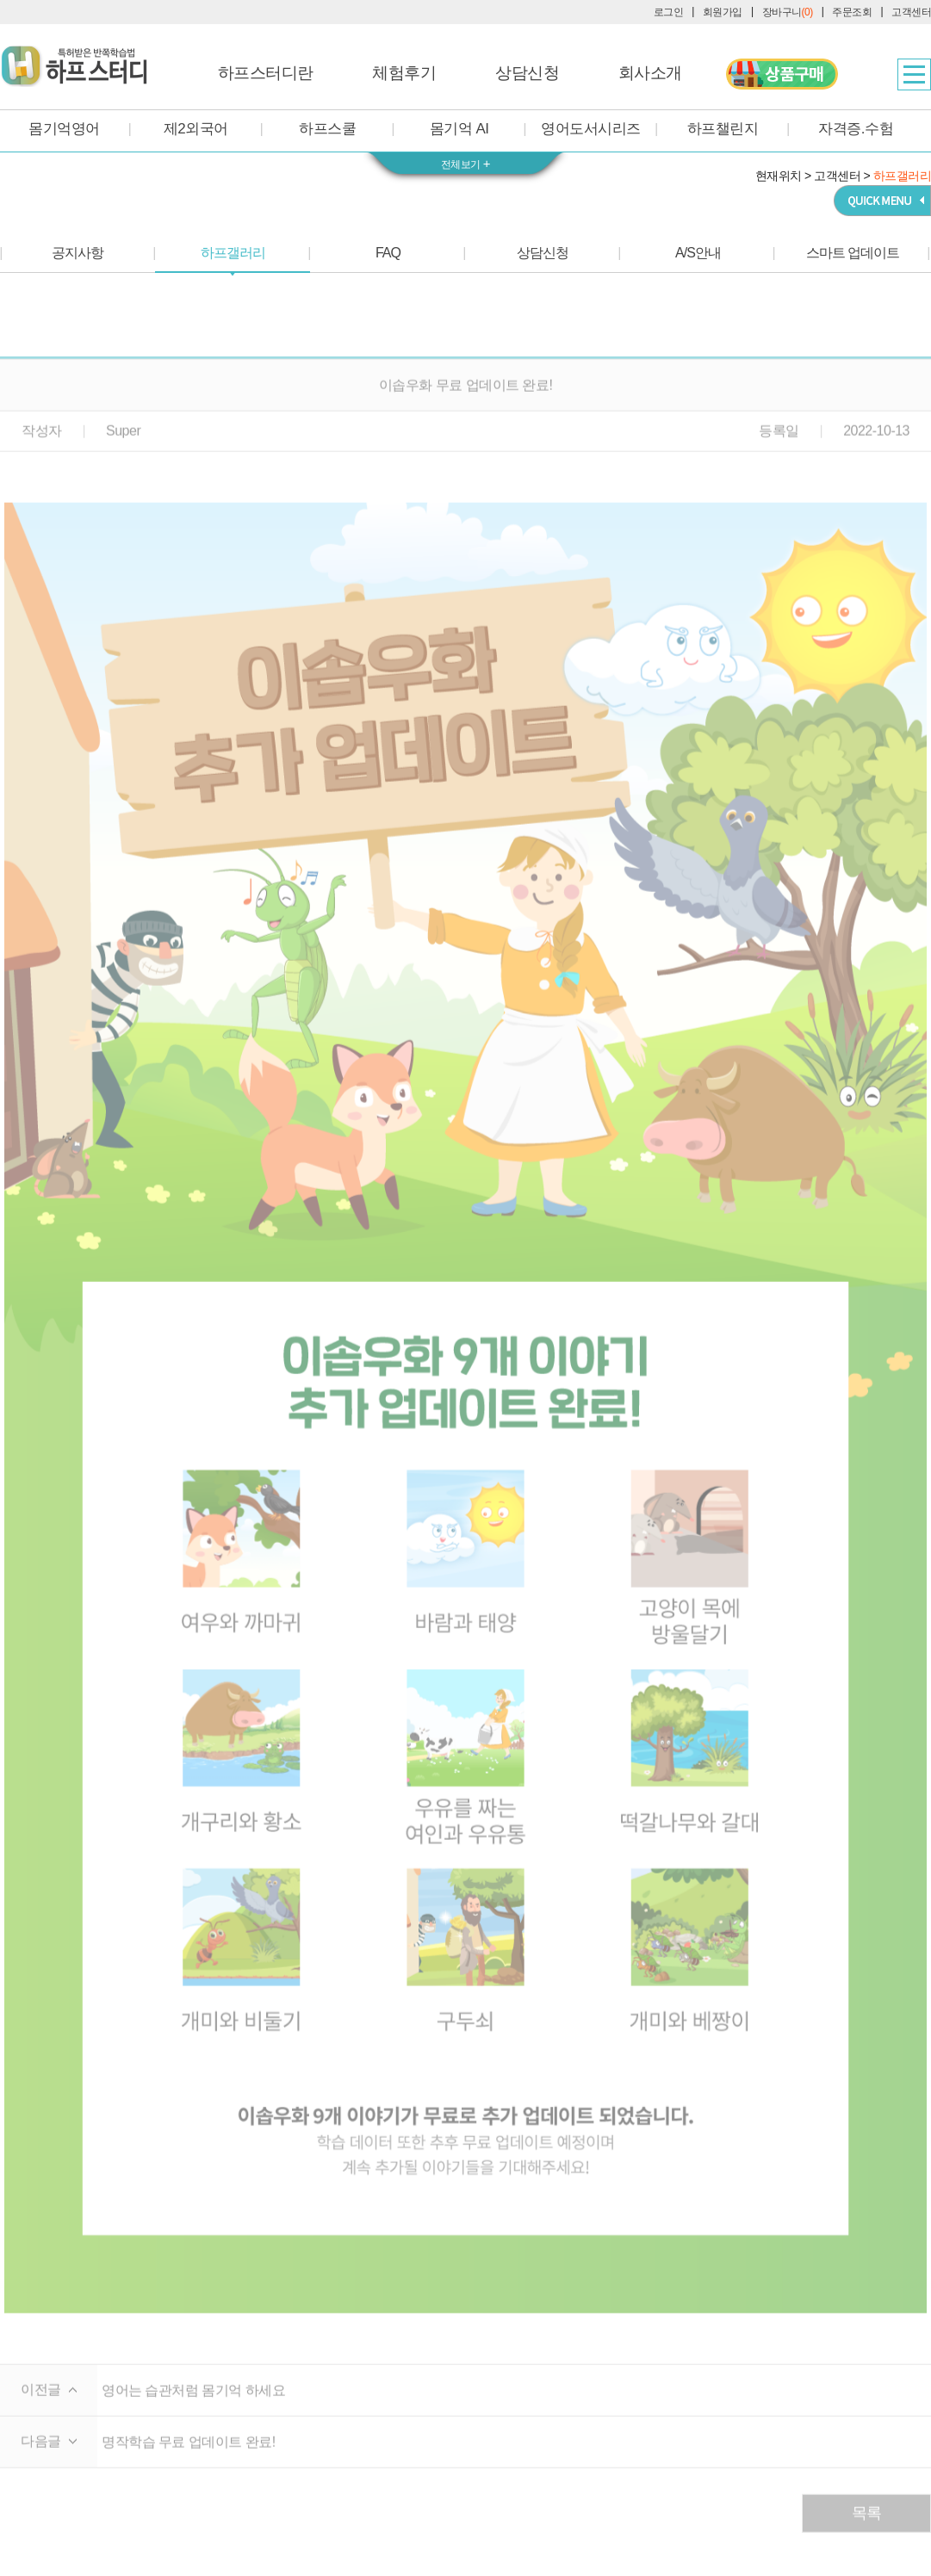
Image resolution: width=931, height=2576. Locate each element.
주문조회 (852, 12)
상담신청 (527, 73)
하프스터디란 (265, 73)
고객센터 (911, 12)
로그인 (669, 12)
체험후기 (404, 73)
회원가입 (722, 12)
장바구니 (787, 12)
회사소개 (650, 73)
